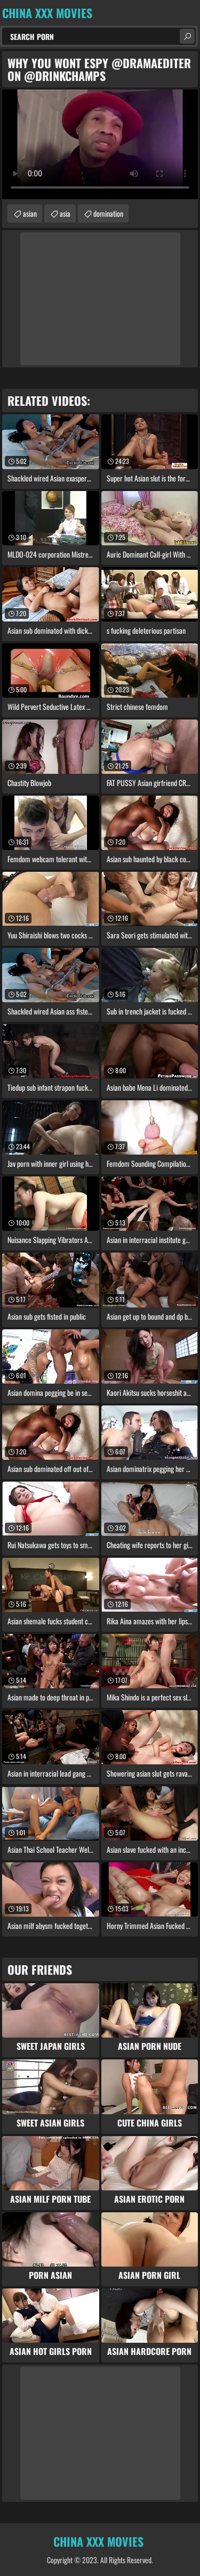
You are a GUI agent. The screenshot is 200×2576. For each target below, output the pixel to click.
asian (30, 213)
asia (65, 213)
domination (108, 213)
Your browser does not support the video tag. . (100, 144)
